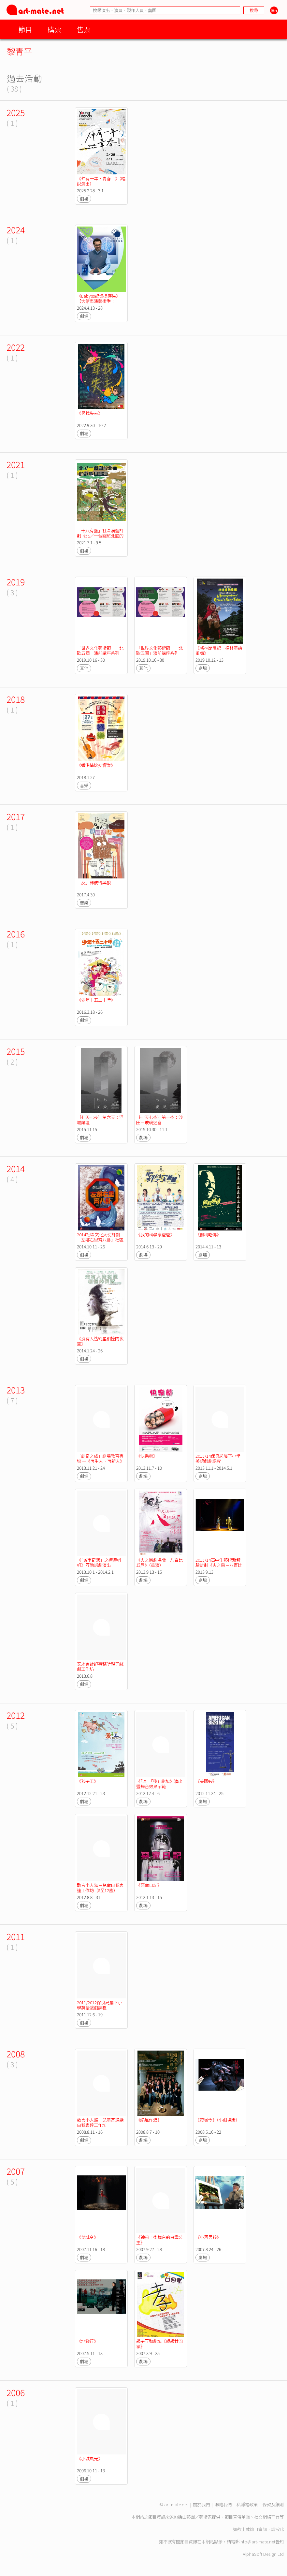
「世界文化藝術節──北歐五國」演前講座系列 (100, 650)
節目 (25, 29)
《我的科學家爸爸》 (155, 1234)
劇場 (84, 199)
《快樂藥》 (146, 1456)
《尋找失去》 (89, 413)
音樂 (84, 785)
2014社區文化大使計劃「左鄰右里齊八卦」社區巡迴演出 (100, 1239)
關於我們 (201, 2504)
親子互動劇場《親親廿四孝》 (159, 2343)
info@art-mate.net (257, 2542)
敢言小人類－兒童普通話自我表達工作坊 (100, 2122)
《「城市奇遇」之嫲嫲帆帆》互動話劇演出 (99, 1562)
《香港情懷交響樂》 (96, 765)
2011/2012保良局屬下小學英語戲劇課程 (99, 2005)
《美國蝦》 (206, 1781)
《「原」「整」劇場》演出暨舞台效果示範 (159, 1783)
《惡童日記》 (149, 1885)
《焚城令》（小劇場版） (217, 2120)
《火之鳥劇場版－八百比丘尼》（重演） (159, 1562)
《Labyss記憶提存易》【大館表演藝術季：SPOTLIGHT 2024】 (98, 301)
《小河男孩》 (208, 2237)
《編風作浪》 (149, 2120)
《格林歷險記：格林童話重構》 (218, 650)
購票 (54, 29)
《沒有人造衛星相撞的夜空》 (100, 1341)
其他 (84, 668)
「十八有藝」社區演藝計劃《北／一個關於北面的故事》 (100, 535)
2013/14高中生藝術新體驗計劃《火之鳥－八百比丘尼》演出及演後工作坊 (218, 1565)
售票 (84, 29)
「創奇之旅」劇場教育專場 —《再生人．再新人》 (100, 1458)
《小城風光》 (89, 2458)
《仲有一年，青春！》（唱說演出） (101, 181)
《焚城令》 (87, 2237)
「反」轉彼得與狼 (94, 882)
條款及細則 (273, 2504)
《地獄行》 (87, 2341)
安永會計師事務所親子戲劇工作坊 (100, 1666)
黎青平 (19, 51)
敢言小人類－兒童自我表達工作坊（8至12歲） (100, 1887)
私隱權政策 (247, 2504)
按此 (279, 2529)
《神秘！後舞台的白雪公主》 (159, 2239)
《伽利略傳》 (208, 1234)
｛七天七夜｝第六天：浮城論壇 (100, 1120)
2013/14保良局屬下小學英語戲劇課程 (217, 1458)
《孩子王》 (87, 1781)
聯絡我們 (223, 2504)
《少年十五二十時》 (96, 1000)
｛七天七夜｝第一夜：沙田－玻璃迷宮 (159, 1120)
